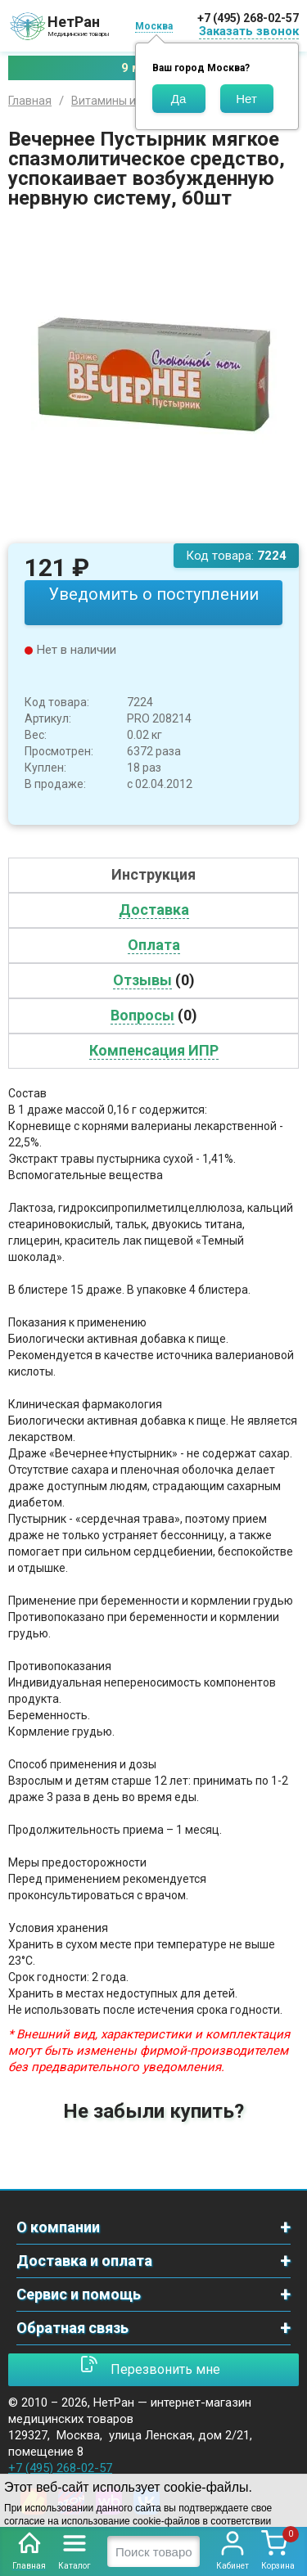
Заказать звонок (249, 31)
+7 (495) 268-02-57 (248, 18)
